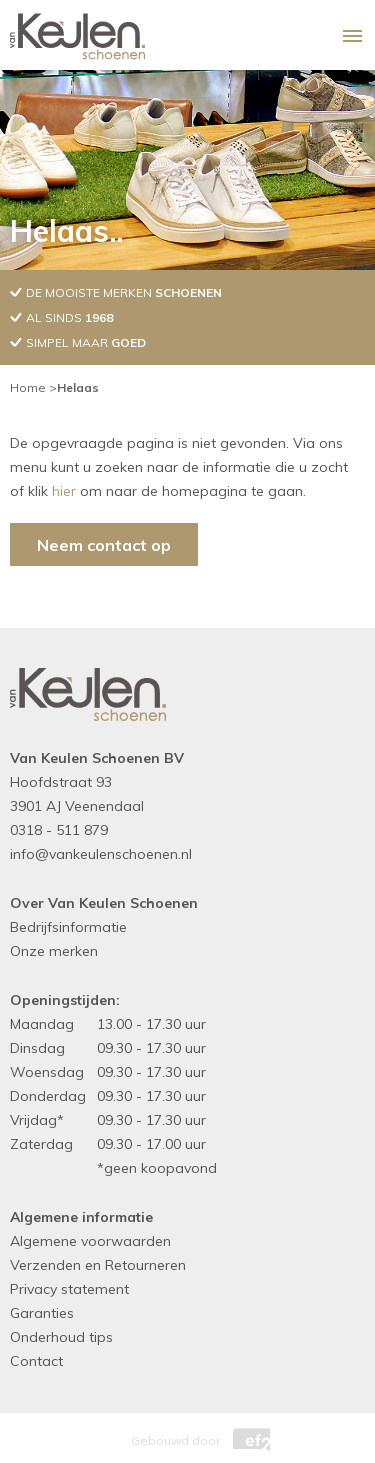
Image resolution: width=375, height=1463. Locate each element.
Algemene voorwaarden (90, 1241)
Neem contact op (104, 545)
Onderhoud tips (61, 1337)
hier (64, 491)
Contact (36, 1361)
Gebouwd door (188, 1435)
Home (28, 387)
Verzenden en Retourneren (98, 1265)
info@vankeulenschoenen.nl (101, 854)
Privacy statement (69, 1289)
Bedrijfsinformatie (68, 927)
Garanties (42, 1313)
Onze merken (54, 951)
